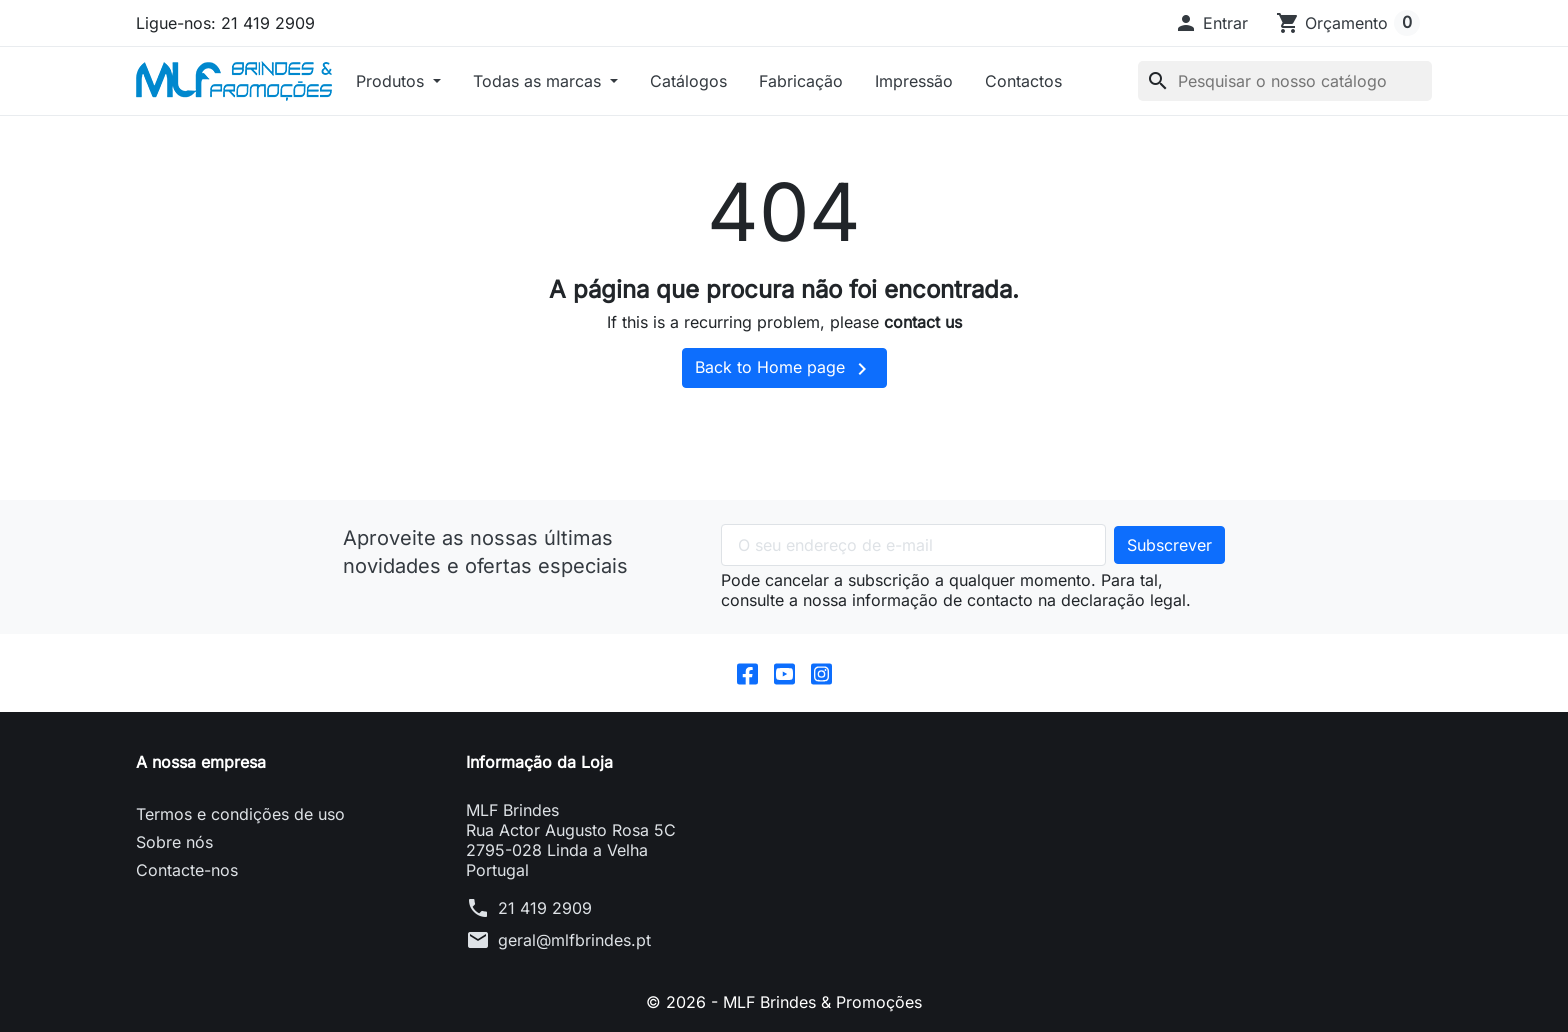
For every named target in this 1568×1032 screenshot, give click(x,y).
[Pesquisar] (1285, 81)
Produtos (392, 81)
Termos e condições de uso (240, 814)
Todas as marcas (539, 81)
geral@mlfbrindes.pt (574, 940)
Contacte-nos (187, 870)
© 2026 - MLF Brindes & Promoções (784, 1002)
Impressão (914, 81)
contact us (923, 322)
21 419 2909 (545, 908)
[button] (1211, 23)
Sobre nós (174, 842)
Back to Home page (784, 369)
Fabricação (801, 81)
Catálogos (688, 81)
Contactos (1023, 81)
